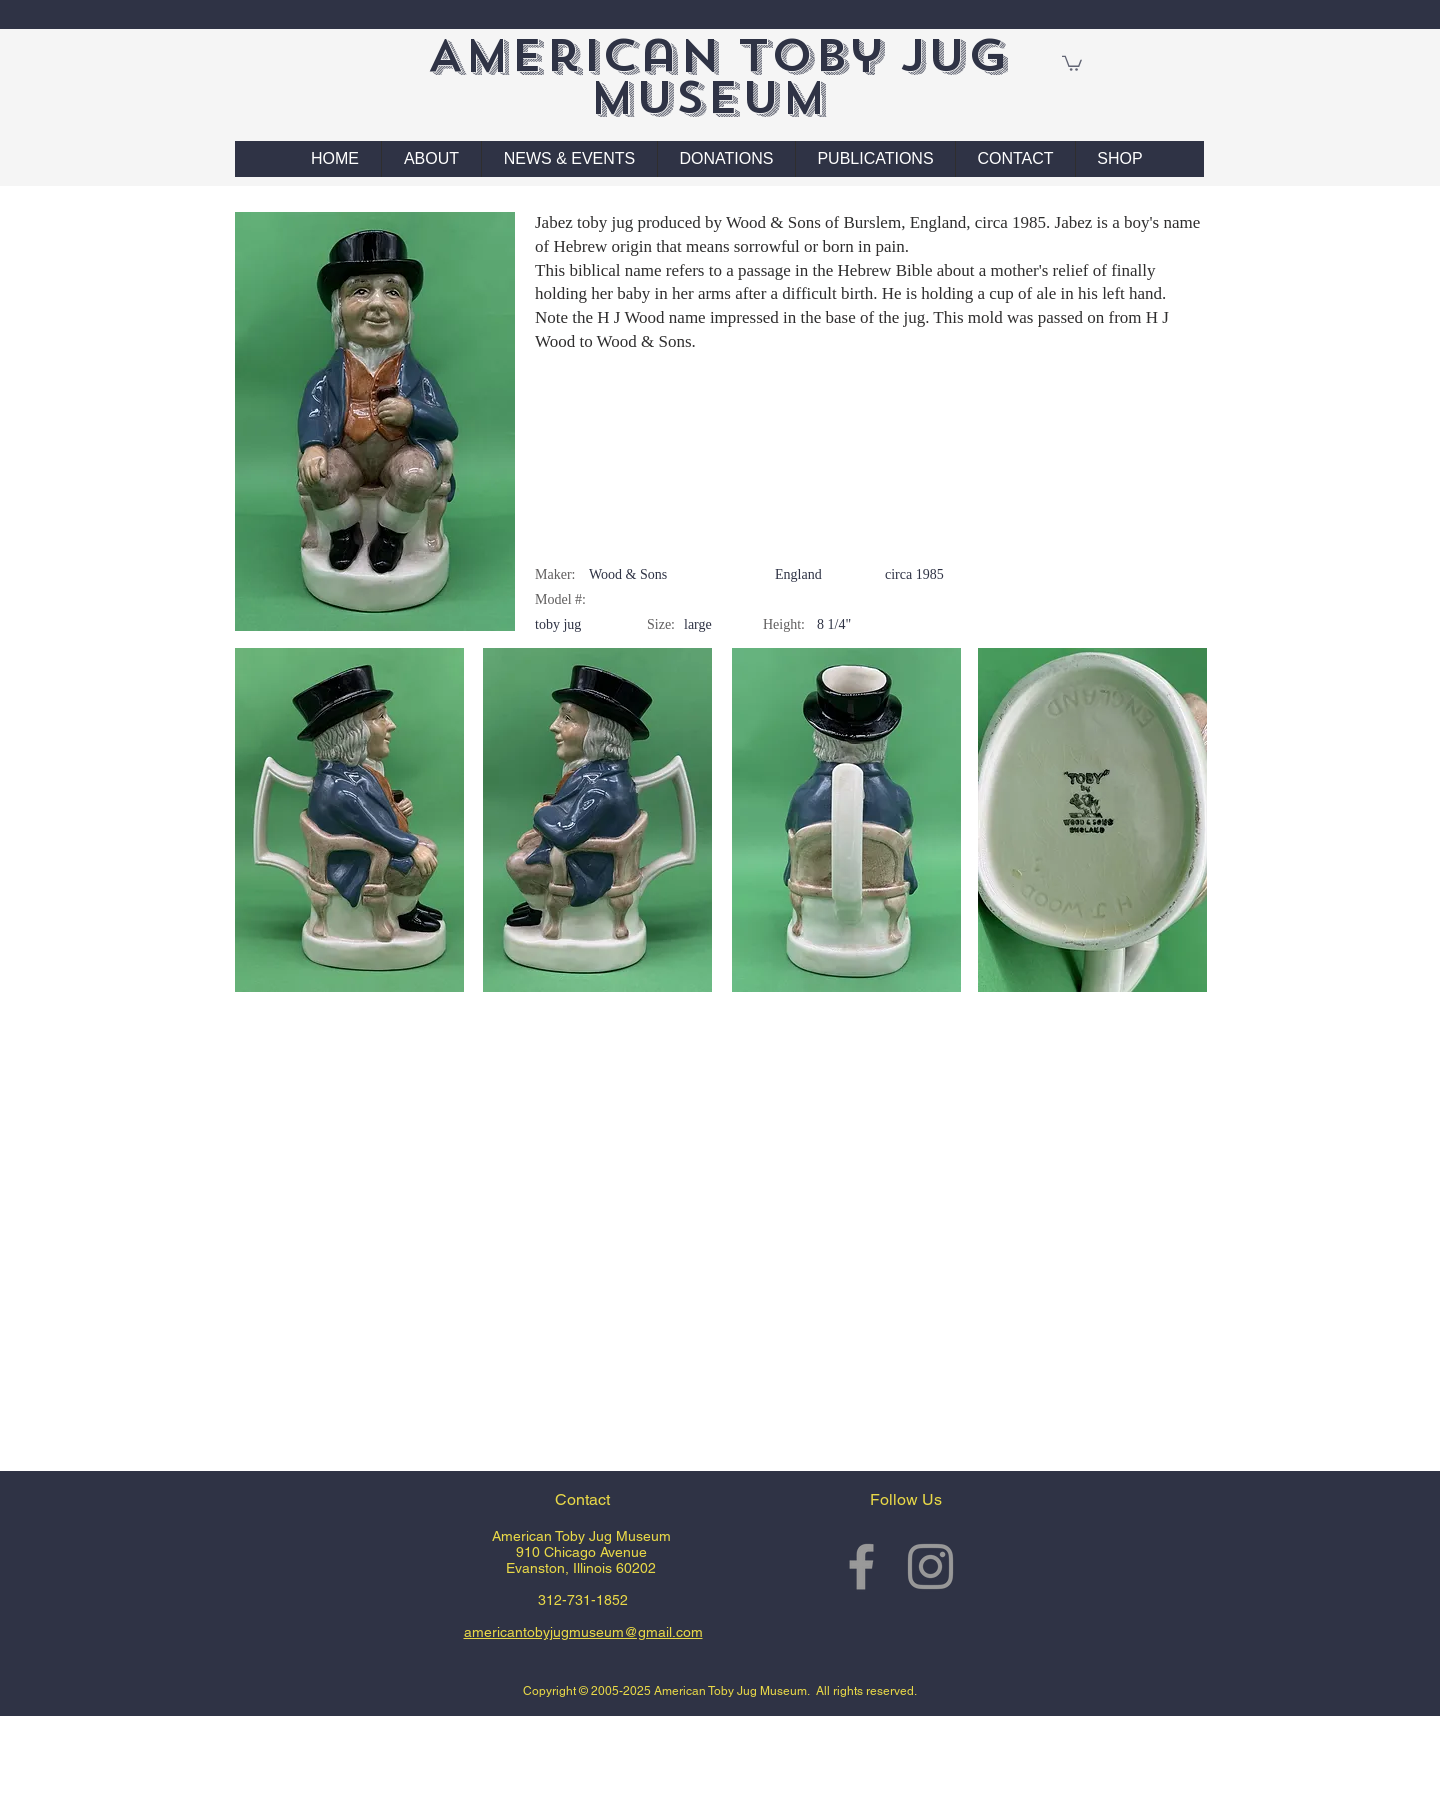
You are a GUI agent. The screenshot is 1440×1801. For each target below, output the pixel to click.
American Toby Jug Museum (717, 76)
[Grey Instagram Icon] (930, 1566)
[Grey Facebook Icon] (861, 1566)
